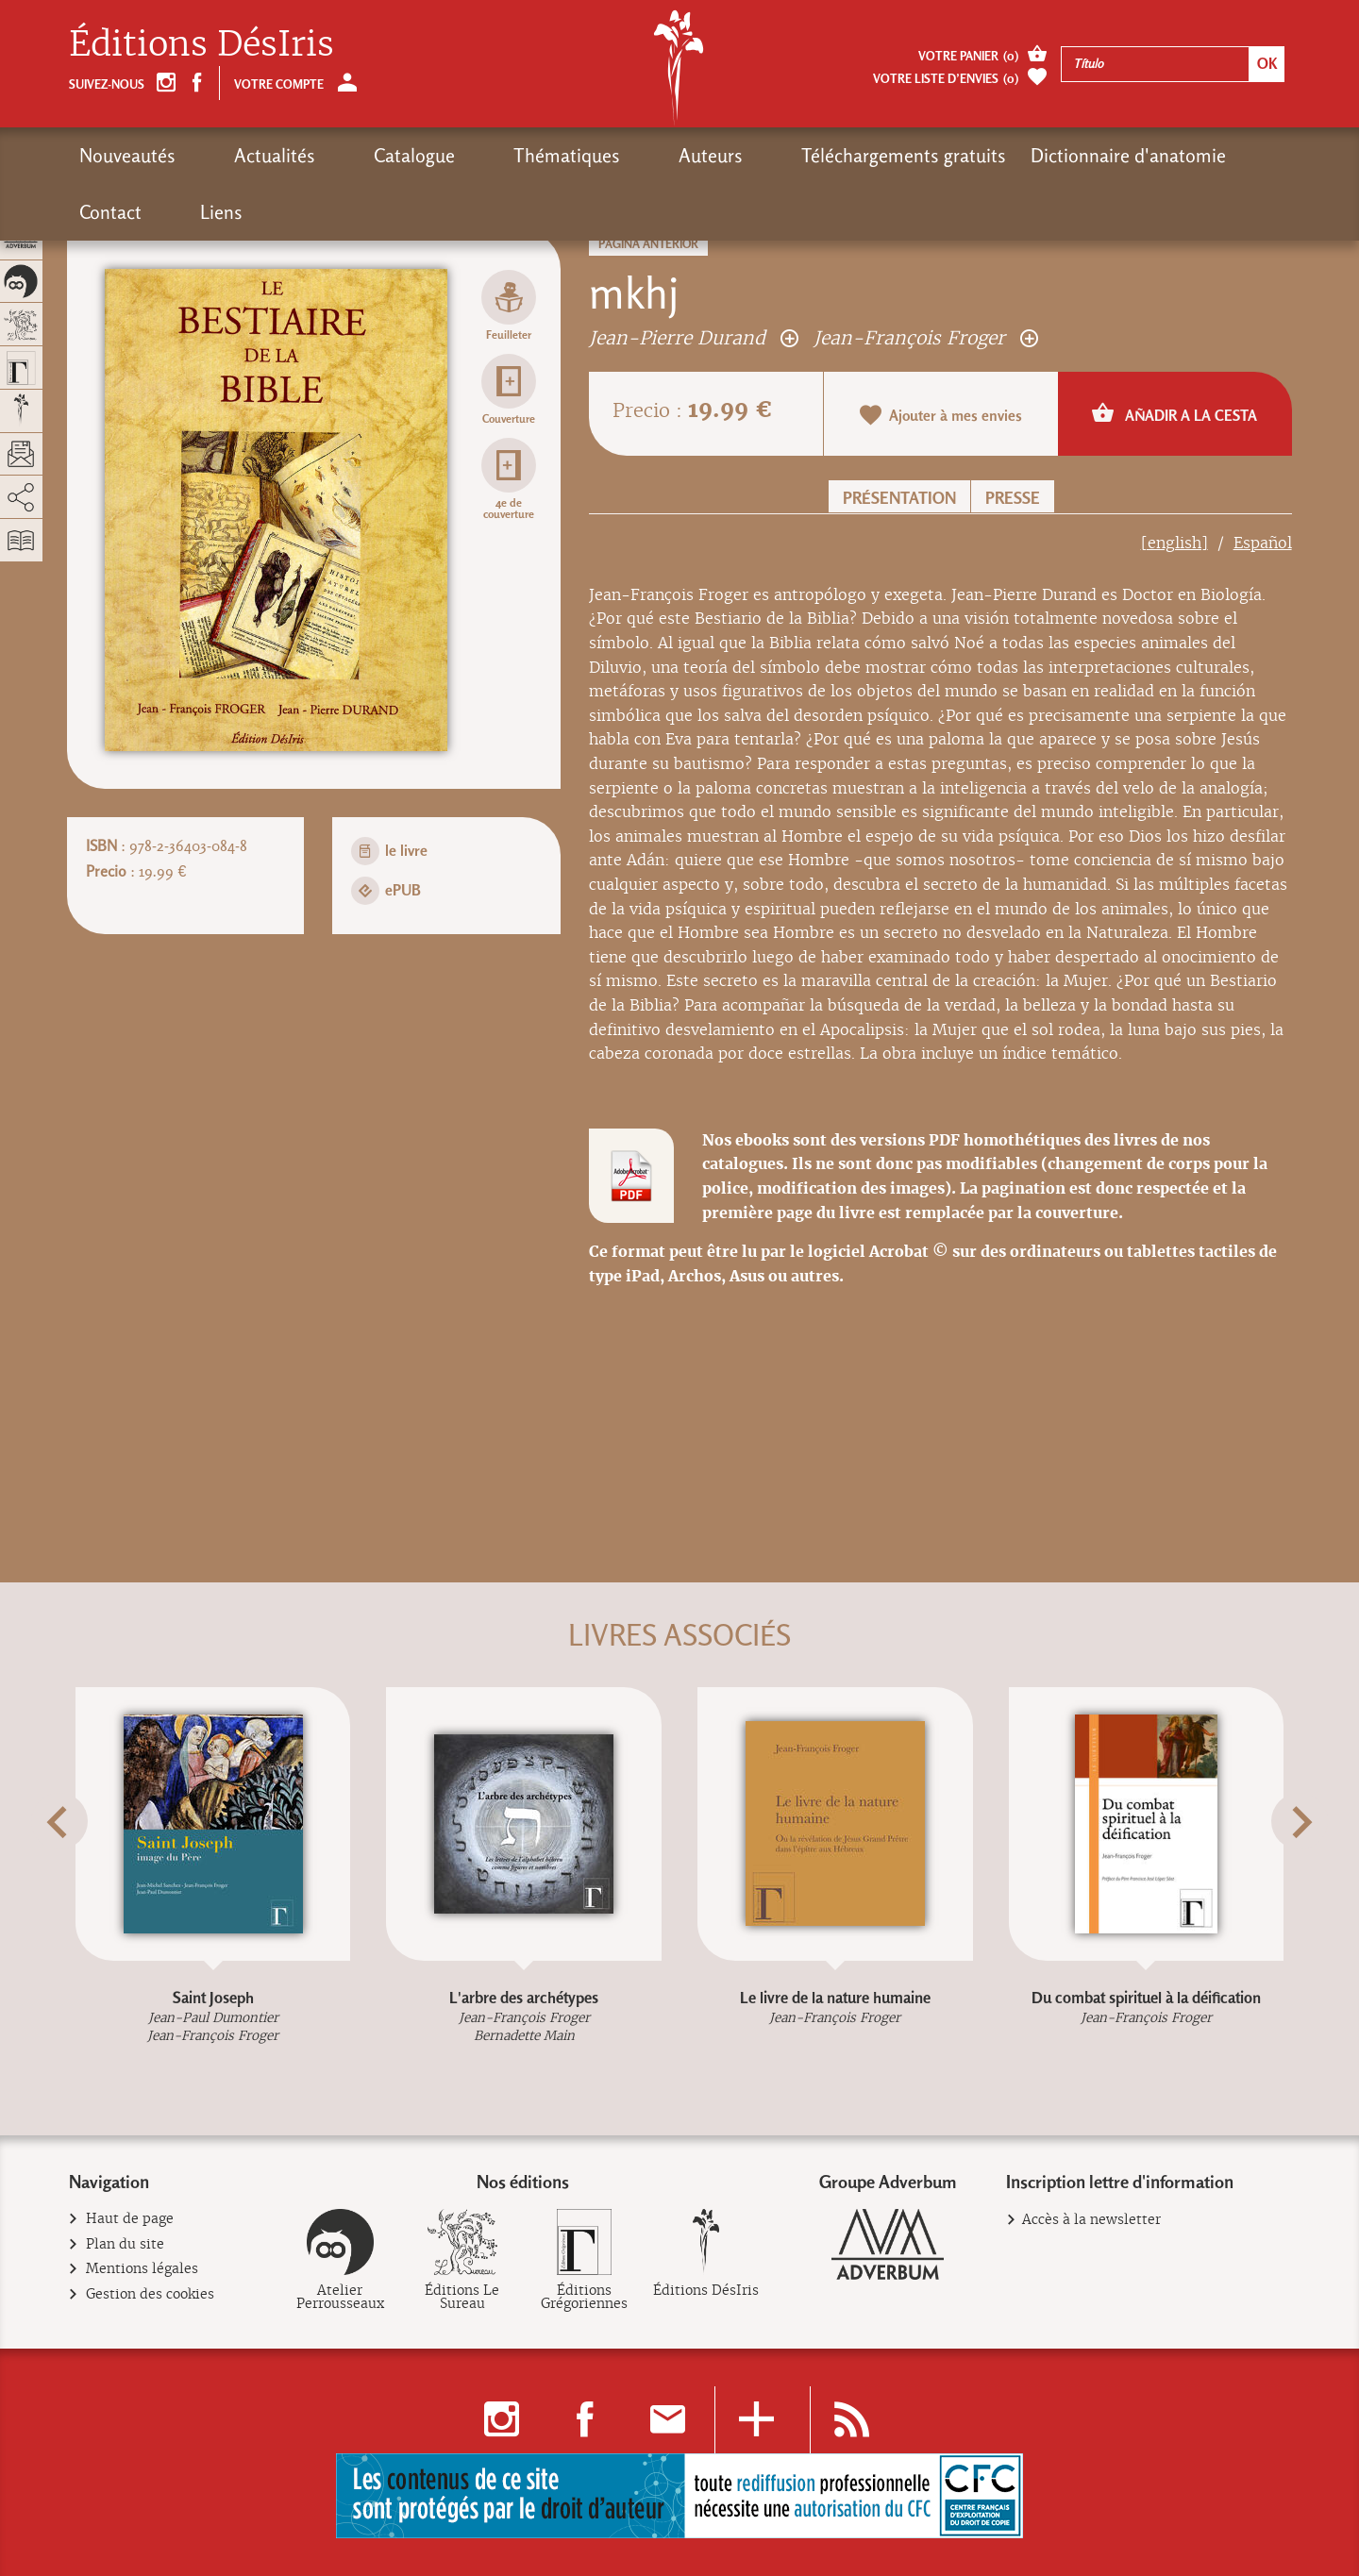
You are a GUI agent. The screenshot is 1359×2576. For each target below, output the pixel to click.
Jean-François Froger (926, 337)
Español (1262, 543)
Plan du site (125, 2244)
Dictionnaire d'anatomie (958, 155)
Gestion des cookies (150, 2294)
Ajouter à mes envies (941, 415)
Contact (1112, 155)
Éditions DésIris (201, 44)
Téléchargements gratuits (733, 155)
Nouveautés (127, 155)
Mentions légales (142, 2269)
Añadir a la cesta (1174, 413)
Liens (1188, 155)
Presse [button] (1012, 498)
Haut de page (130, 2219)
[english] (1174, 543)
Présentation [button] (899, 498)
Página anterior (648, 244)
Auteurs (575, 155)
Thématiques (464, 155)
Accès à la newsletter (1091, 2219)
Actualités (240, 155)
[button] (92, 1868)
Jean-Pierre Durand (693, 337)
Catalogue (346, 155)
